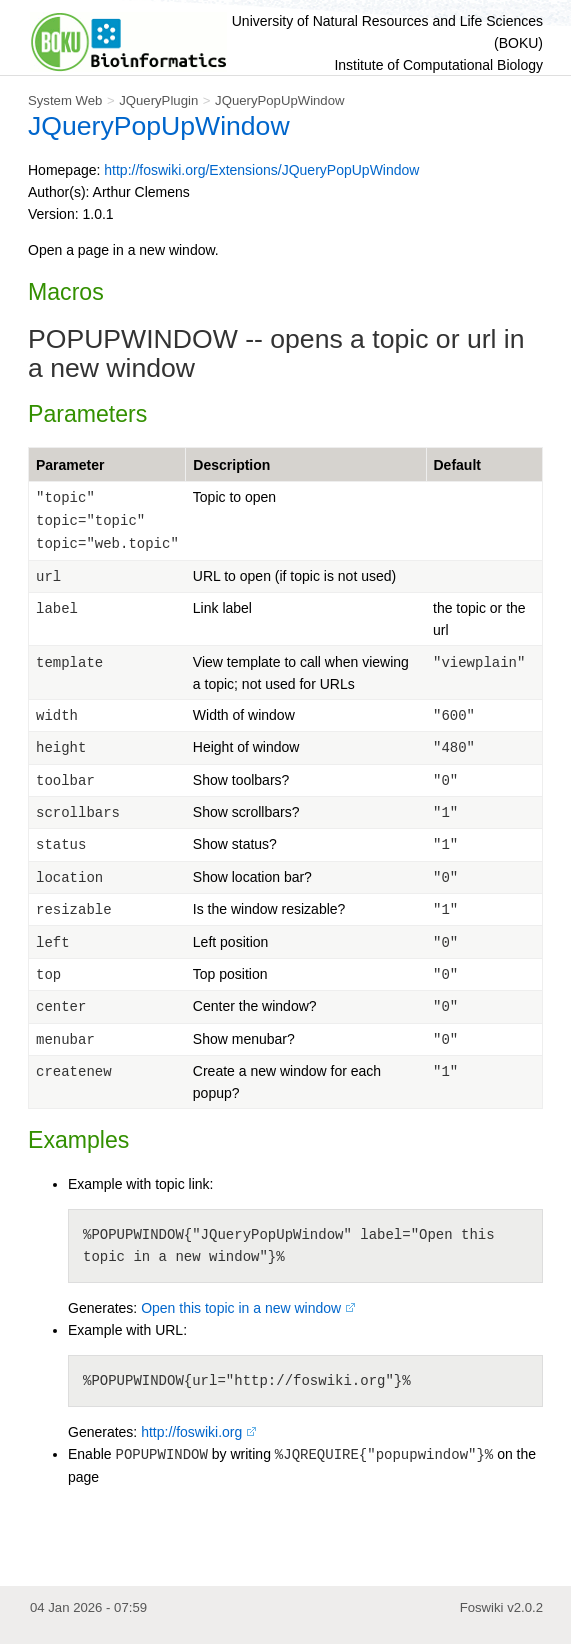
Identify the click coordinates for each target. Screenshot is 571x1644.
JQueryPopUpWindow (279, 100)
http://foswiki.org (191, 1432)
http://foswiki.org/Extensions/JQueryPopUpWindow (261, 170)
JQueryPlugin (158, 100)
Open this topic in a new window (241, 1308)
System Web (65, 100)
